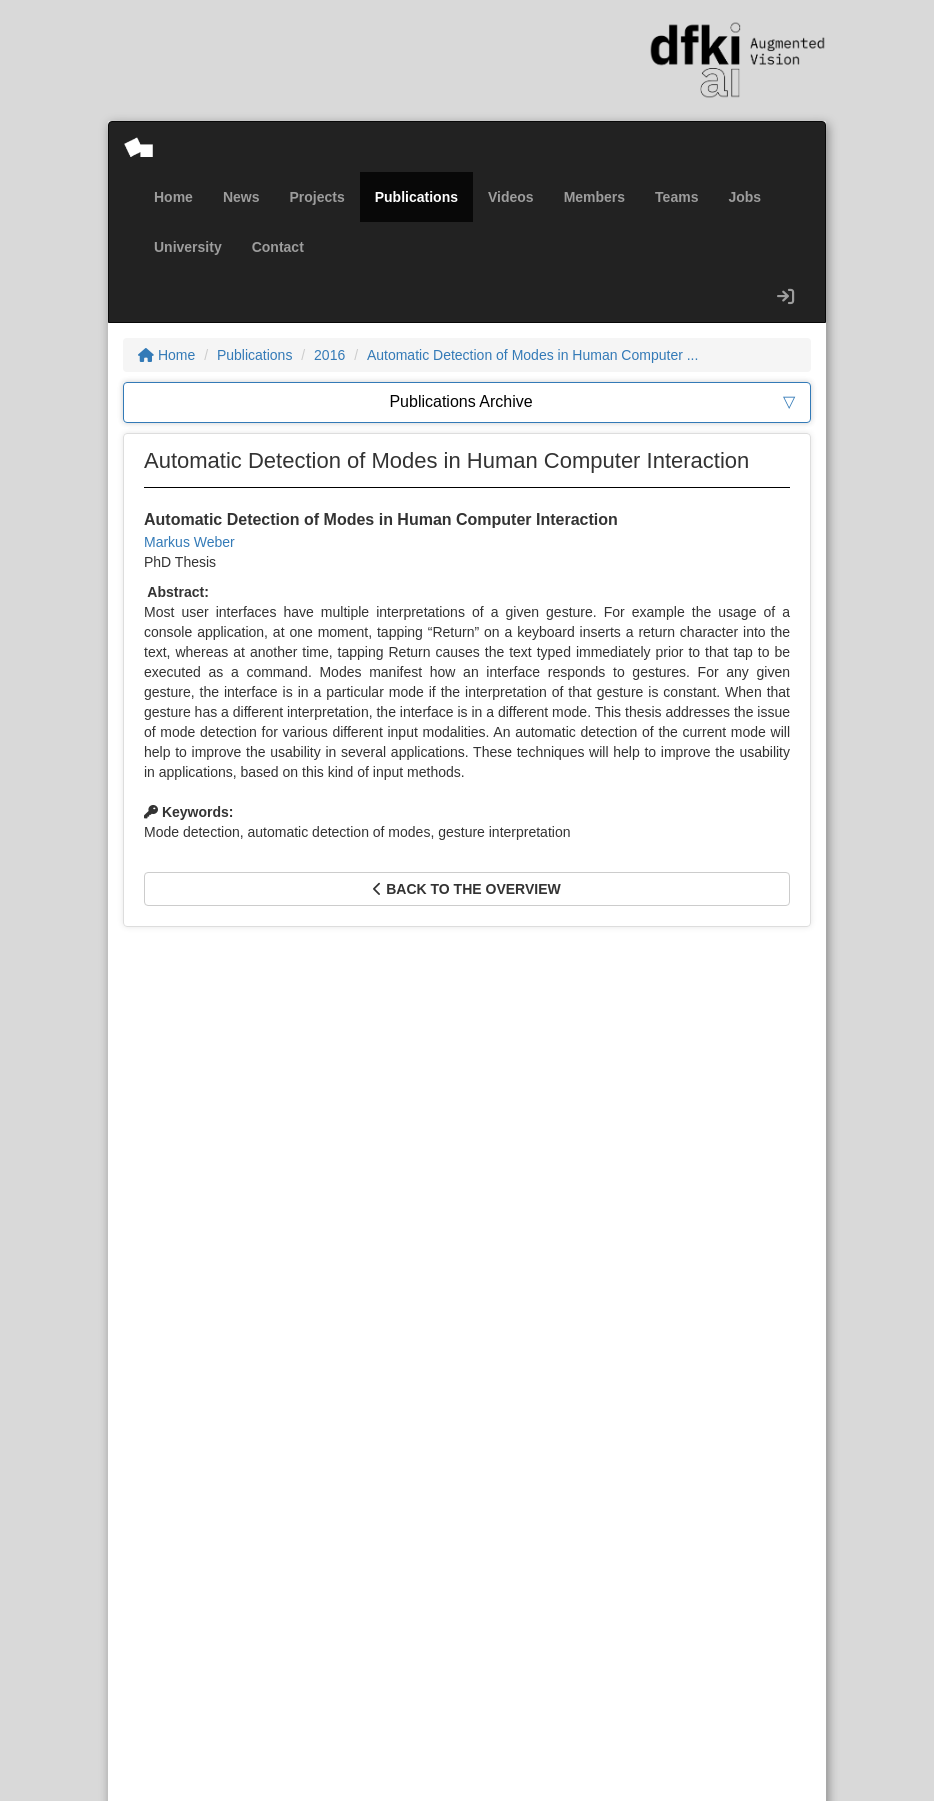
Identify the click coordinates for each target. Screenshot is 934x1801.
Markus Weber (189, 542)
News (241, 197)
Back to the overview (466, 889)
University (188, 247)
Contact (278, 247)
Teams (676, 197)
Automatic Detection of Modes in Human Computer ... (532, 355)
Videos (511, 197)
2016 (329, 355)
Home (173, 197)
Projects (316, 197)
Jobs (744, 197)
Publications (416, 197)
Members (594, 197)
